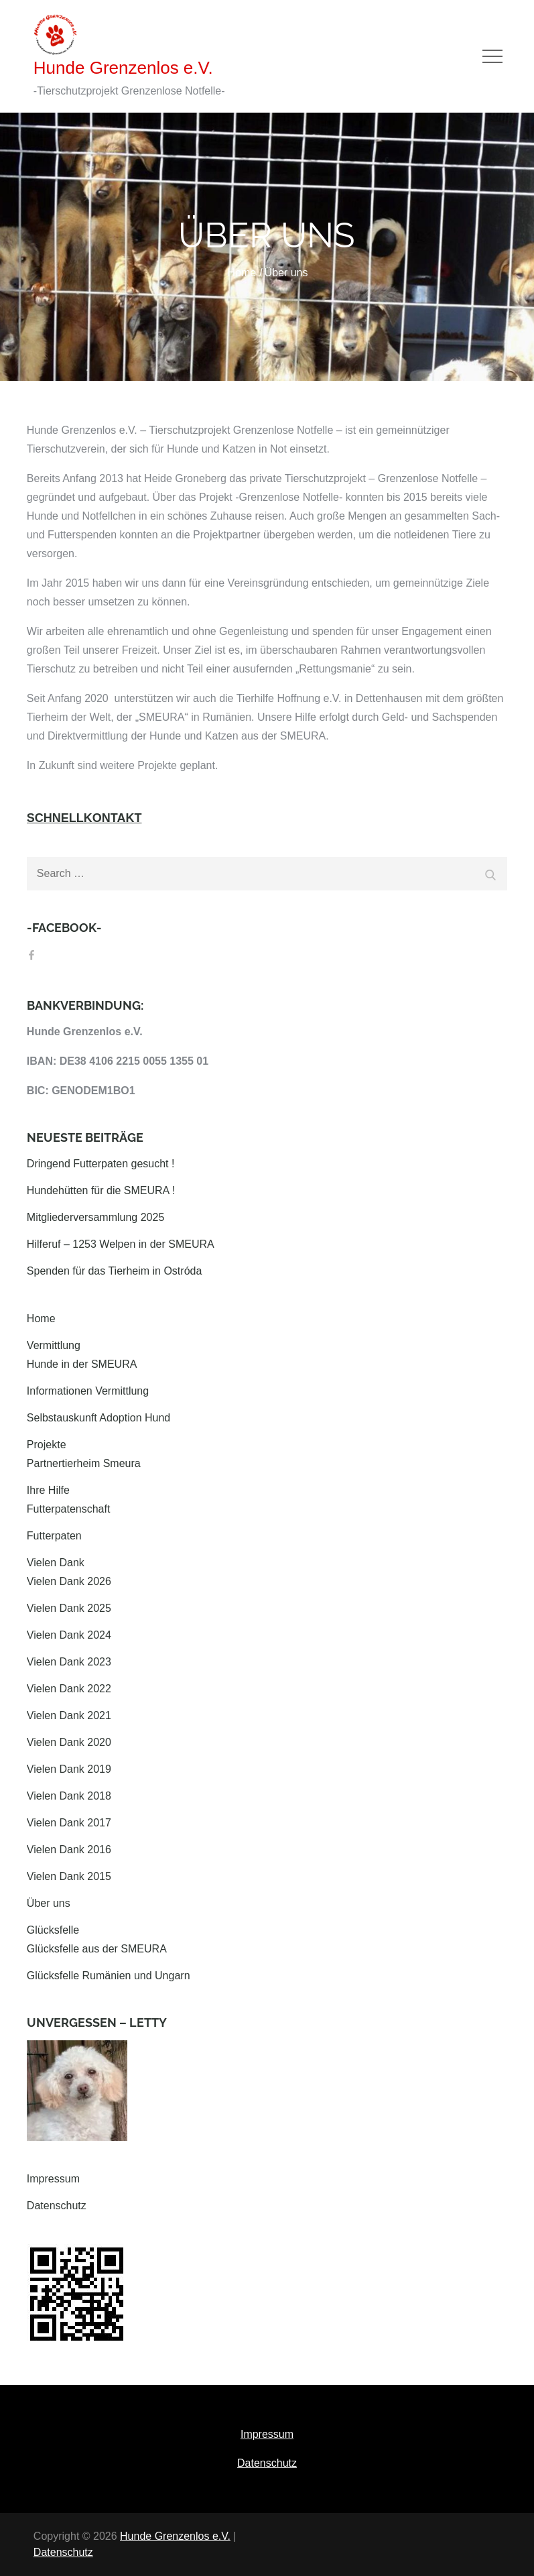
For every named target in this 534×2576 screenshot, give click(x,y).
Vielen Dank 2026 (69, 1581)
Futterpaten (54, 1535)
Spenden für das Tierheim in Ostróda (114, 1271)
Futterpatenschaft (69, 1509)
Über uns (48, 1903)
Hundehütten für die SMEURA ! (101, 1190)
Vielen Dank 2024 (69, 1635)
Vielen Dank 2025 (69, 1608)
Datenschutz (56, 2205)
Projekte (46, 1444)
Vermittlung (53, 1345)
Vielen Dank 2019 (69, 1769)
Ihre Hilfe (48, 1490)
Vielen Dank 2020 (69, 1742)
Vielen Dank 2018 (69, 1796)
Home (41, 1318)
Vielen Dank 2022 (69, 1688)
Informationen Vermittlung (88, 1391)
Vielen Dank (55, 1562)
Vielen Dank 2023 (69, 1661)
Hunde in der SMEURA (82, 1364)
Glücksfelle (53, 1930)
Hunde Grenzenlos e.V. (123, 68)
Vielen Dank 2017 (69, 1822)
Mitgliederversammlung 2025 (95, 1217)
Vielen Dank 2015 (69, 1876)
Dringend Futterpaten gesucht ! (101, 1163)
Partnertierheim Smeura (84, 1463)
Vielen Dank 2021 (69, 1715)
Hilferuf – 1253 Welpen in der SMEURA (120, 1244)
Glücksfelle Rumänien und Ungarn (108, 1975)
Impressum (53, 2178)
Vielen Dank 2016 (69, 1849)
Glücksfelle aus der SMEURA (97, 1948)
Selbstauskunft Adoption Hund (98, 1417)
